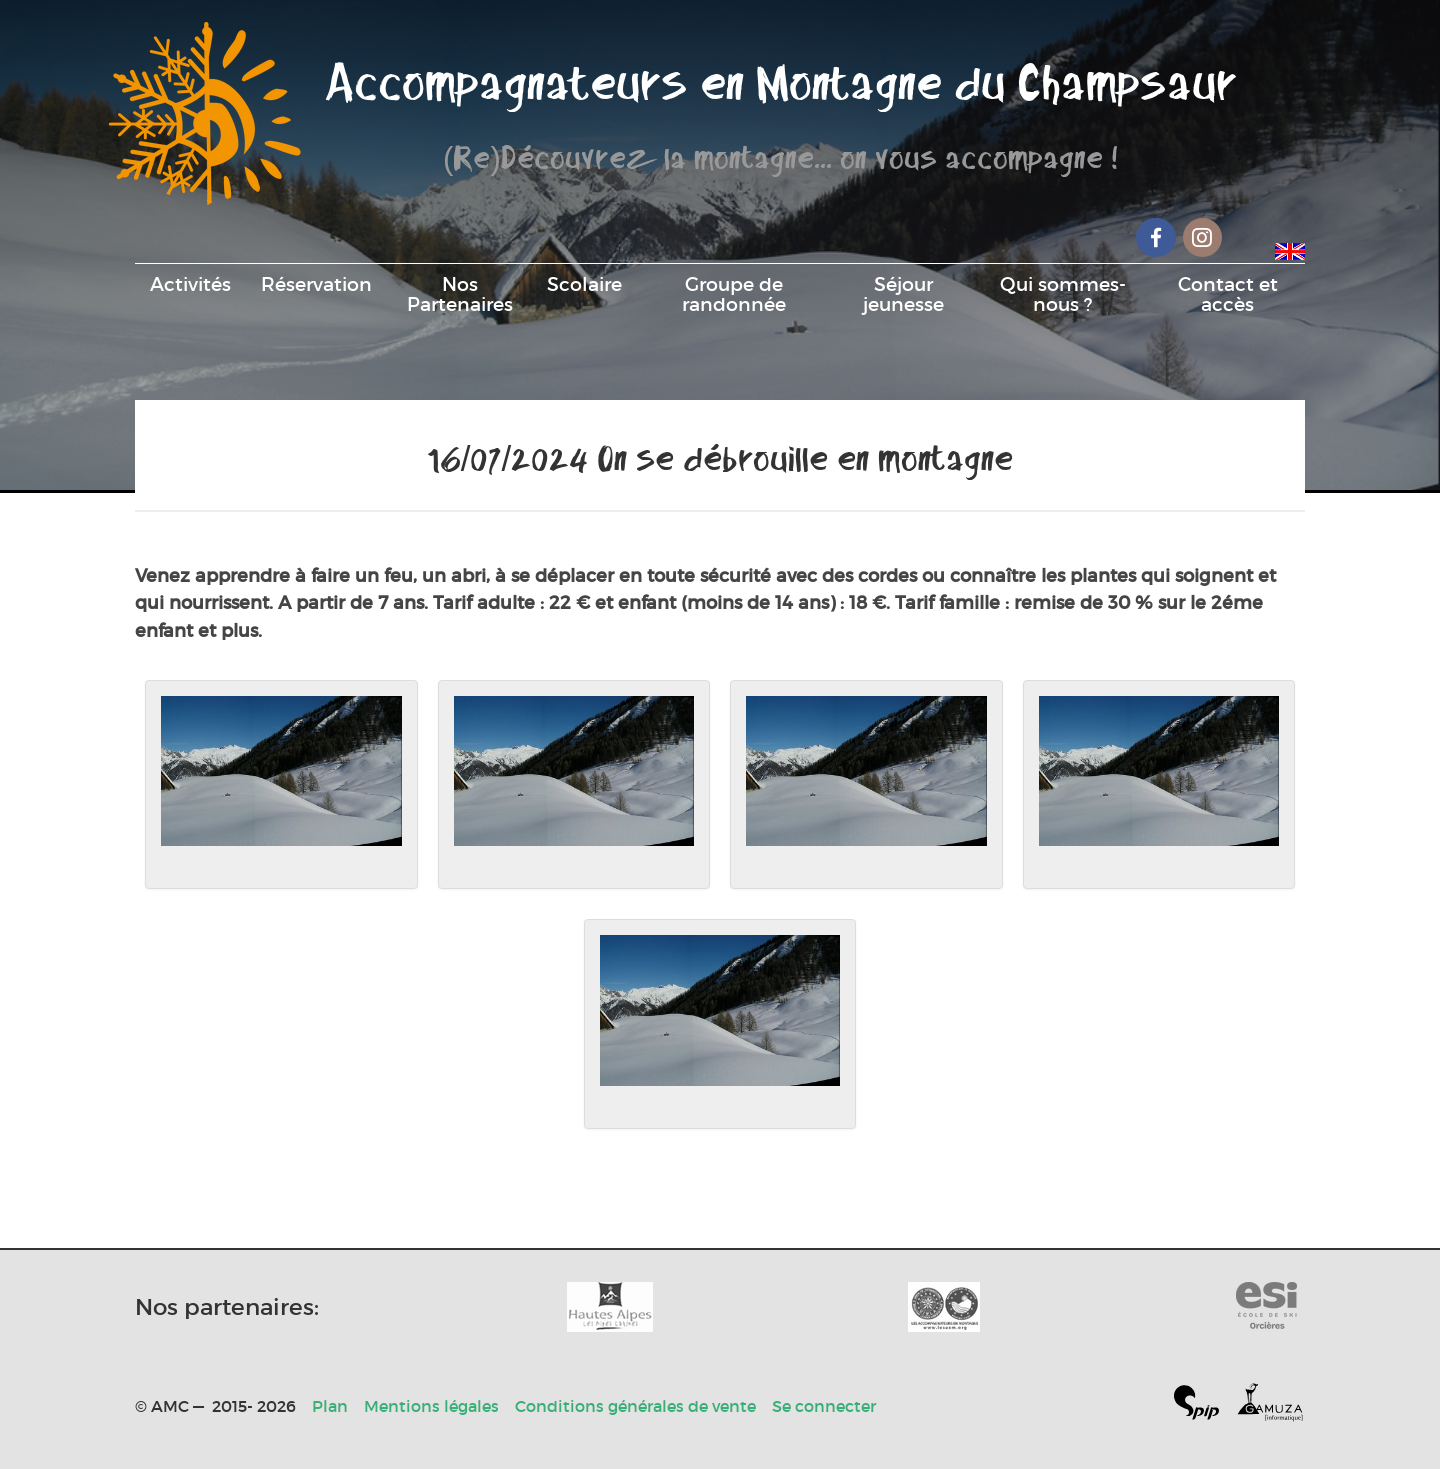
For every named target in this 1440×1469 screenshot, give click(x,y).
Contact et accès (1228, 294)
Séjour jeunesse (903, 294)
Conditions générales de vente (635, 1406)
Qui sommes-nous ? (1063, 294)
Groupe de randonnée (734, 294)
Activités (190, 284)
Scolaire (584, 284)
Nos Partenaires (460, 294)
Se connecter (824, 1406)
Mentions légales (431, 1406)
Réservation (316, 284)
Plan (330, 1406)
